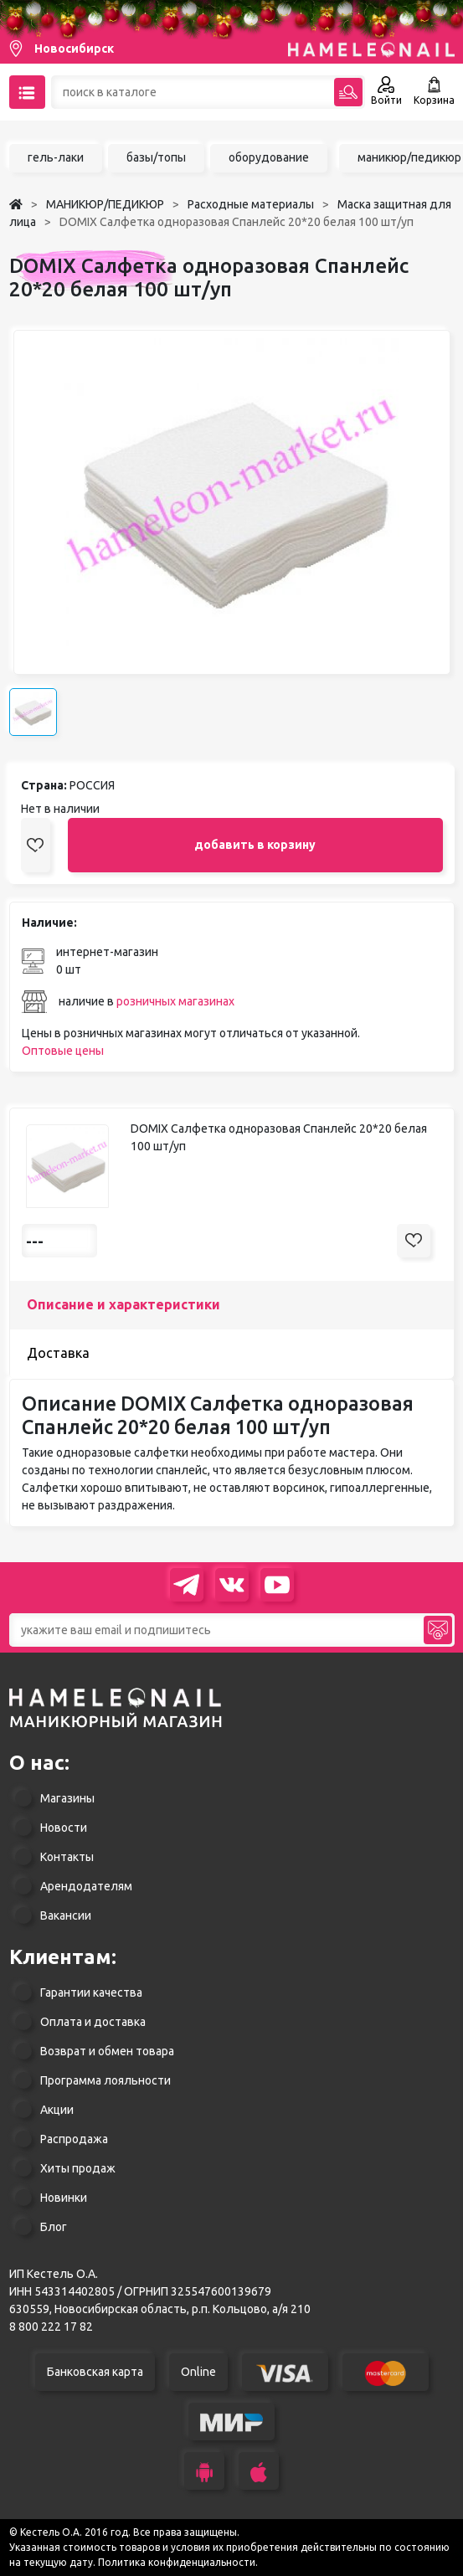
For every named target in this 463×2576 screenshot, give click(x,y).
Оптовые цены (63, 1050)
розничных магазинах (175, 1001)
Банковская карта (95, 2371)
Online (198, 2371)
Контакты (67, 1857)
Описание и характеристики (123, 1304)
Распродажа (74, 2139)
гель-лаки (56, 157)
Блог (53, 2227)
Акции (57, 2109)
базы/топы (156, 157)
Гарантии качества (91, 1992)
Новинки (63, 2197)
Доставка (58, 1352)
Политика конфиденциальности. (178, 2562)
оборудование (269, 157)
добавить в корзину (255, 844)
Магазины (67, 1798)
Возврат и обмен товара (107, 2051)
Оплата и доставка (93, 2021)
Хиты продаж (78, 2168)
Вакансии (65, 1915)
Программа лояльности (105, 2080)
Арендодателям (86, 1886)
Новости (63, 1827)
